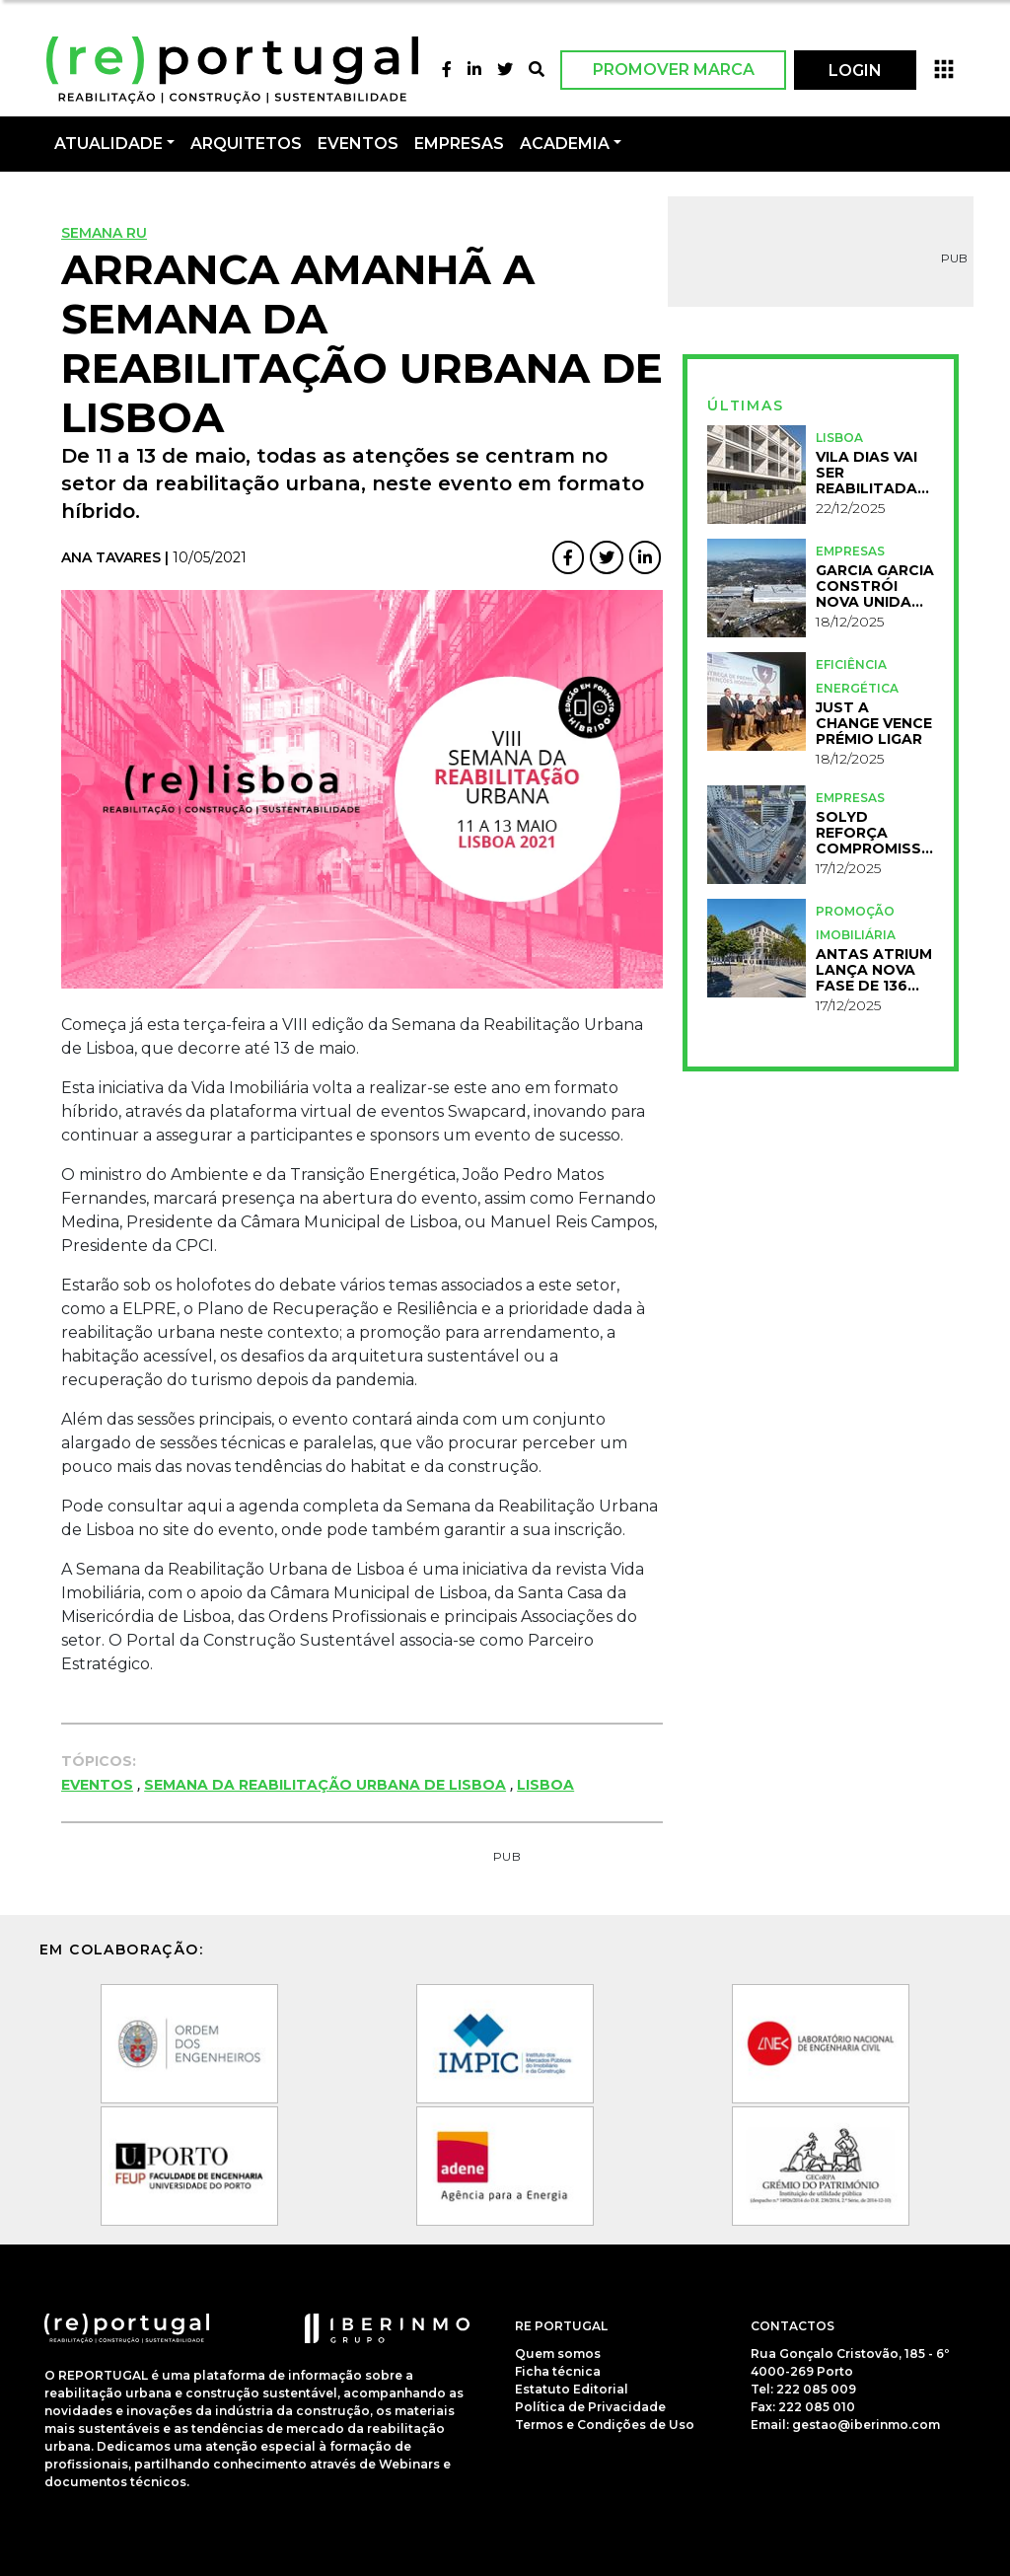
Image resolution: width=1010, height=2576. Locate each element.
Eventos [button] (358, 143)
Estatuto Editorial (571, 2389)
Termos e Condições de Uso (604, 2424)
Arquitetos (246, 143)
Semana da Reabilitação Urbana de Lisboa (325, 1785)
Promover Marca (674, 69)
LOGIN (855, 70)
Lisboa (545, 1785)
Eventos (97, 1785)
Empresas (459, 143)
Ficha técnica (558, 2371)
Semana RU (104, 233)
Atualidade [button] (108, 143)
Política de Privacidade (590, 2406)
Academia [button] (565, 143)
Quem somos (558, 2353)
